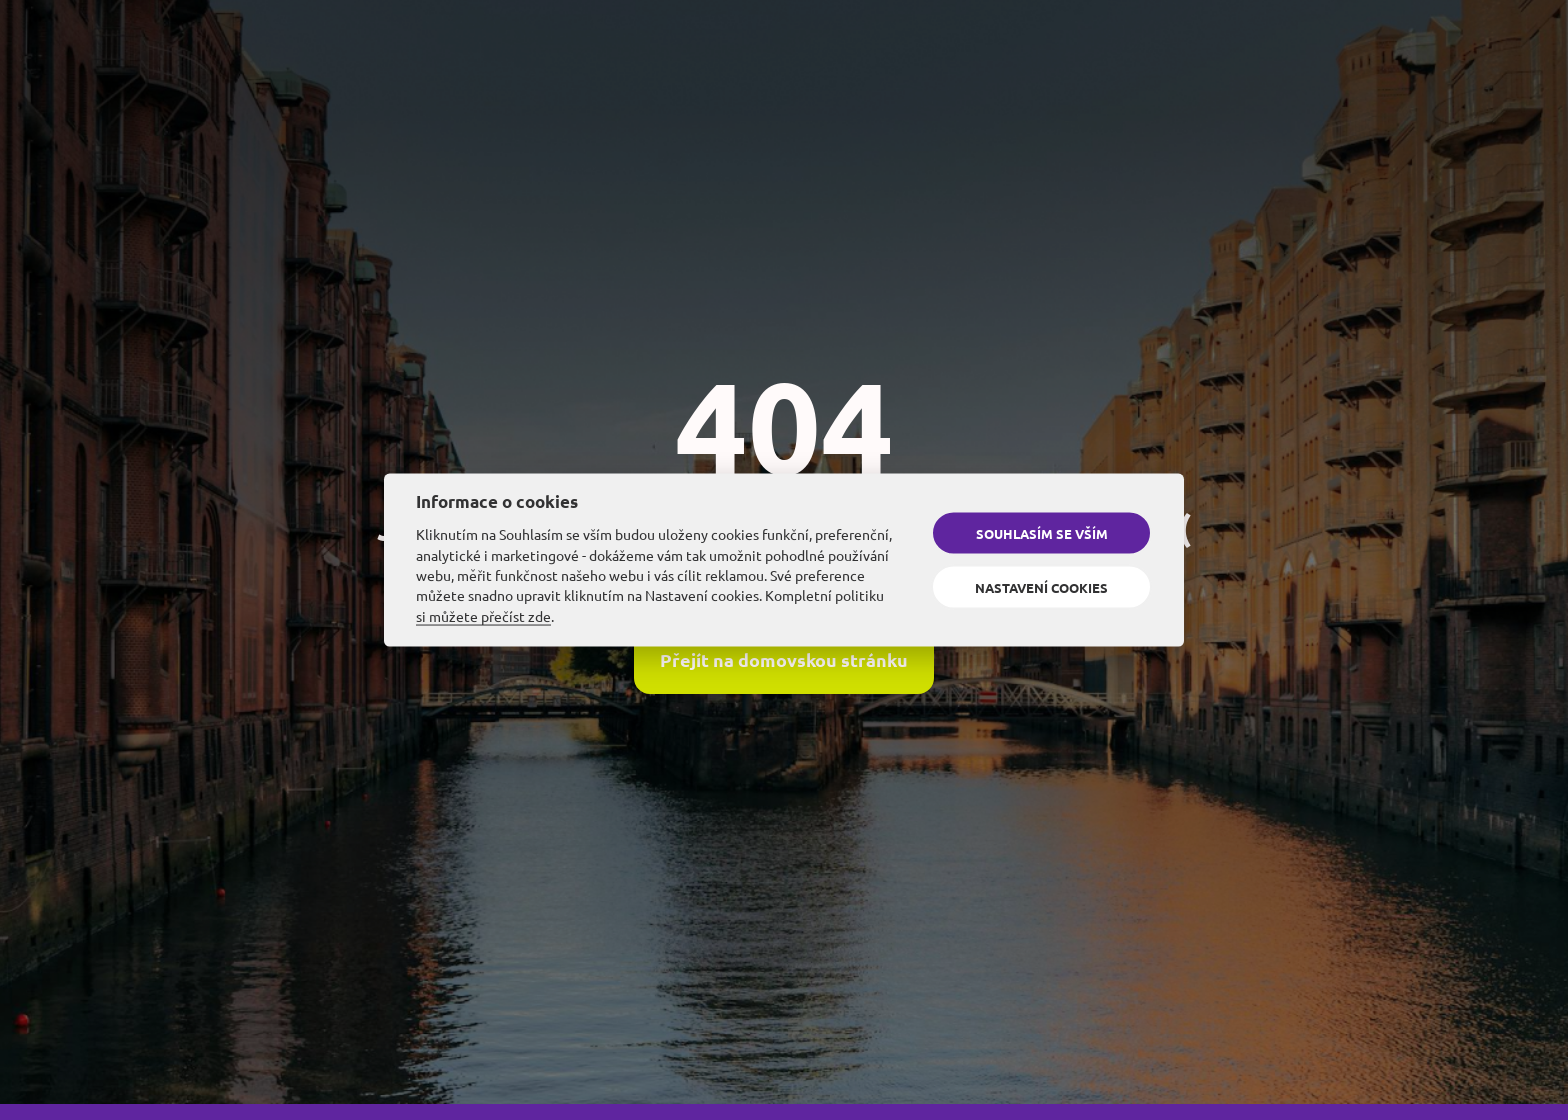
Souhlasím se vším (1042, 533)
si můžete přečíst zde (483, 615)
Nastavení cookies (1041, 586)
